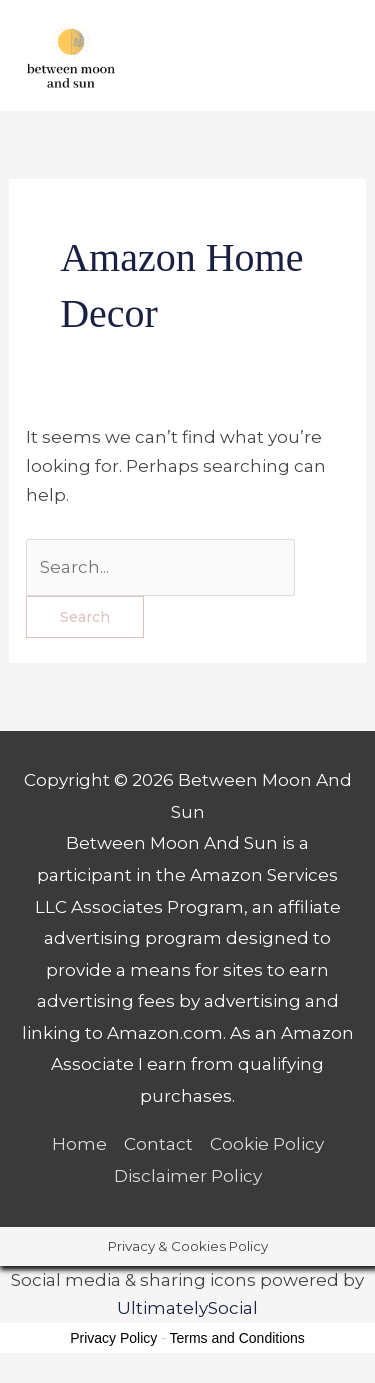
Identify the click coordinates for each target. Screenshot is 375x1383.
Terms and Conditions (236, 1338)
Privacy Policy (113, 1338)
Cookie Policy (267, 1144)
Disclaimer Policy (188, 1176)
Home (79, 1144)
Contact (158, 1144)
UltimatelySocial (187, 1308)
